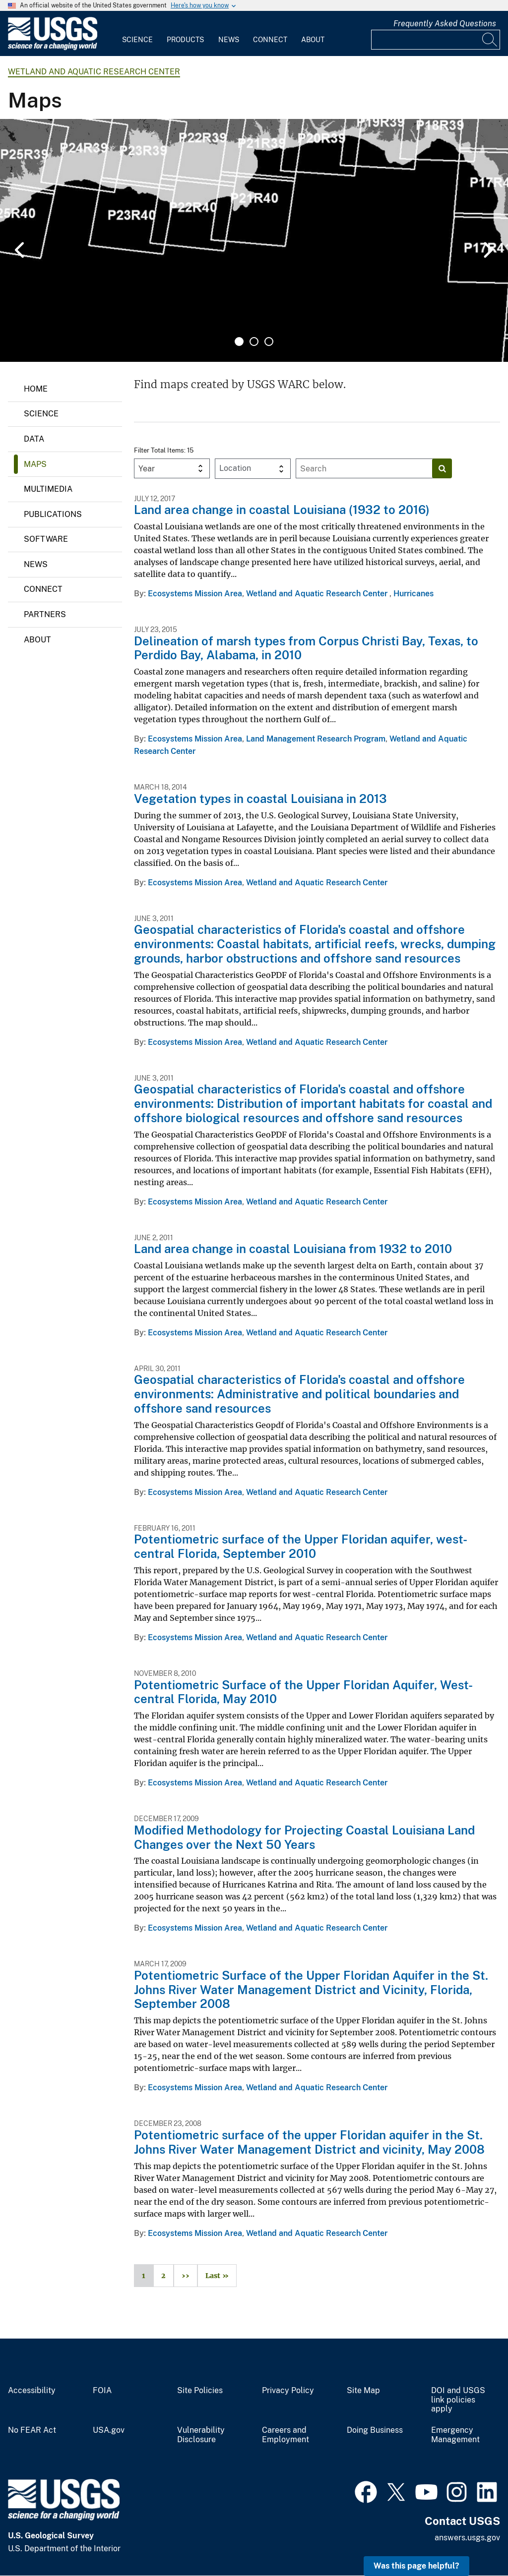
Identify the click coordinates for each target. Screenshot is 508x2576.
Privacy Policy (288, 2390)
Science (137, 40)
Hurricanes (413, 593)
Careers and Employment (285, 2435)
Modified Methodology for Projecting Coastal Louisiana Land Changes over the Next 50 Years (304, 1837)
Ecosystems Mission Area (195, 593)
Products (185, 40)
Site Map (363, 2390)
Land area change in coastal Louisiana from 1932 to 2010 (293, 1249)
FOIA (102, 2390)
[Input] (435, 40)
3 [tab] (268, 341)
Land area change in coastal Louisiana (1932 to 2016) (282, 509)
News (228, 40)
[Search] (490, 40)
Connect (270, 40)
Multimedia (48, 489)
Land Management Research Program (315, 739)
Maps (35, 464)
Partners (45, 614)
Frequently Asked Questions (444, 23)
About (312, 40)
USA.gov (109, 2430)
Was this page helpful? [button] (416, 2566)
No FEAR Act (32, 2430)
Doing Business (375, 2430)
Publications (53, 514)
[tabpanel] (254, 240)
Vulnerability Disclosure (201, 2435)
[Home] (52, 48)
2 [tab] (254, 341)
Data (34, 439)
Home (36, 389)
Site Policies (200, 2390)
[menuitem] (137, 34)
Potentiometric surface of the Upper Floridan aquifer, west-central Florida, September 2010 (300, 1546)
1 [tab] (239, 341)
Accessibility (32, 2390)
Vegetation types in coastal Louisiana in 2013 (260, 798)
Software (46, 539)
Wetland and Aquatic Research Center (94, 71)
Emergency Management (455, 2435)
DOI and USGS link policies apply (458, 2400)
